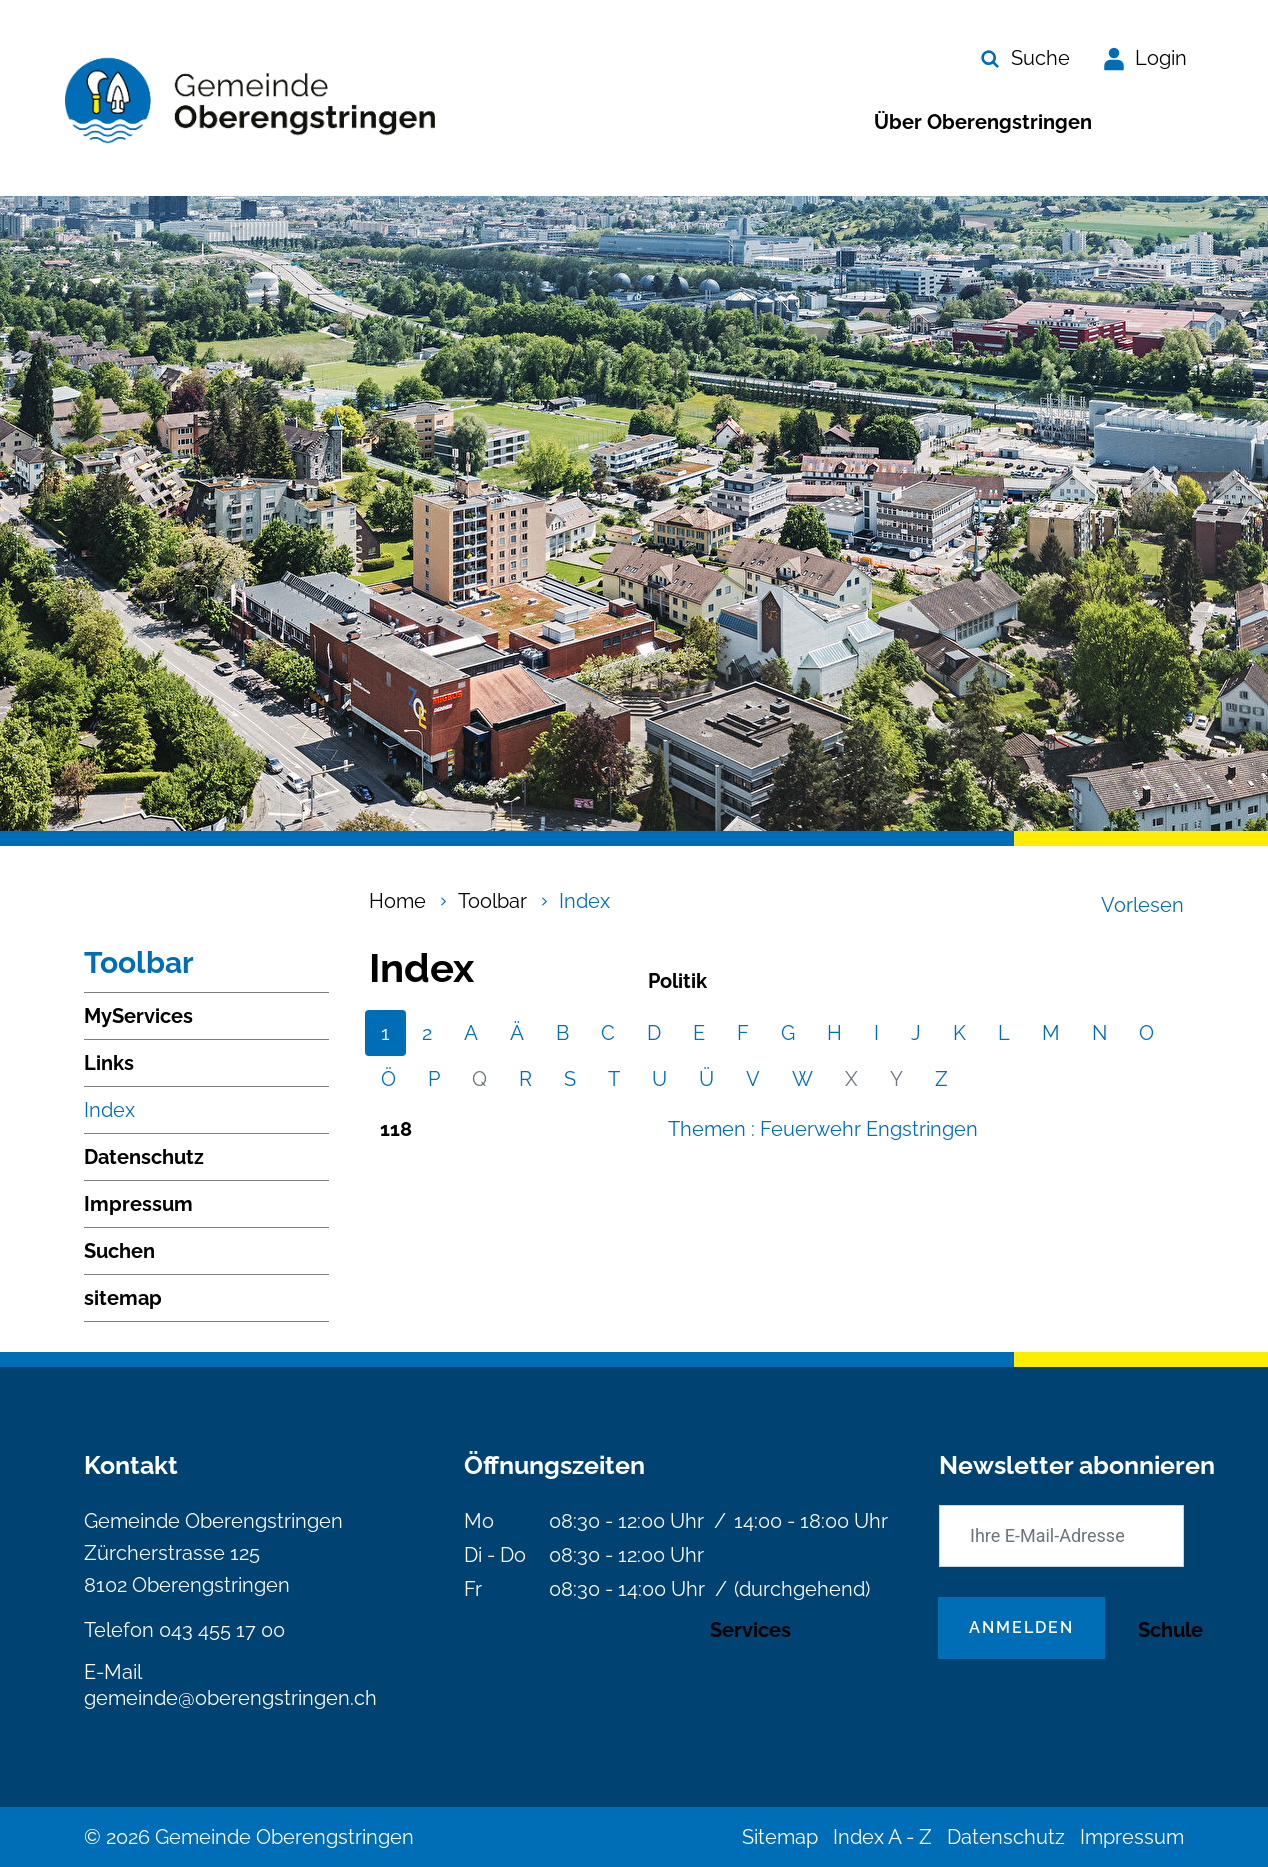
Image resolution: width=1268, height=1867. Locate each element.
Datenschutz (144, 1157)
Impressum (138, 1204)
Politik (677, 981)
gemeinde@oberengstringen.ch (230, 1698)
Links (109, 1063)
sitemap (123, 1298)
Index (109, 1116)
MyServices (138, 1016)
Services (750, 1630)
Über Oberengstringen (983, 122)
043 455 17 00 (222, 1630)
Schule (1170, 1630)
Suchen (119, 1251)
